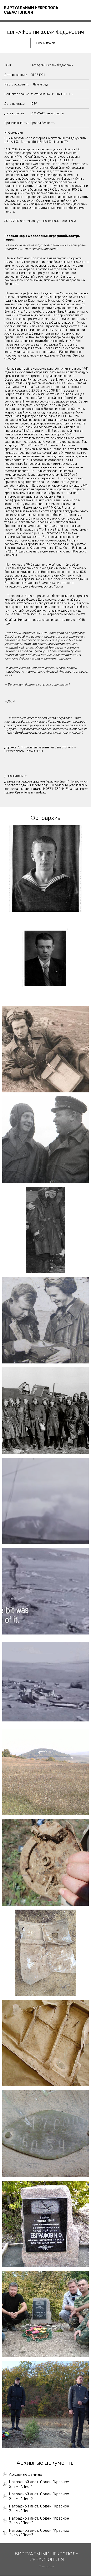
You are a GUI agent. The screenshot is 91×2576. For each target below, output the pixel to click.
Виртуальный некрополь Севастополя (31, 10)
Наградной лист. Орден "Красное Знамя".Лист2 (39, 2496)
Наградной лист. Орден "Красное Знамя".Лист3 (39, 2533)
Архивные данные (25, 2474)
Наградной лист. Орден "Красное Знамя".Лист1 (39, 2484)
